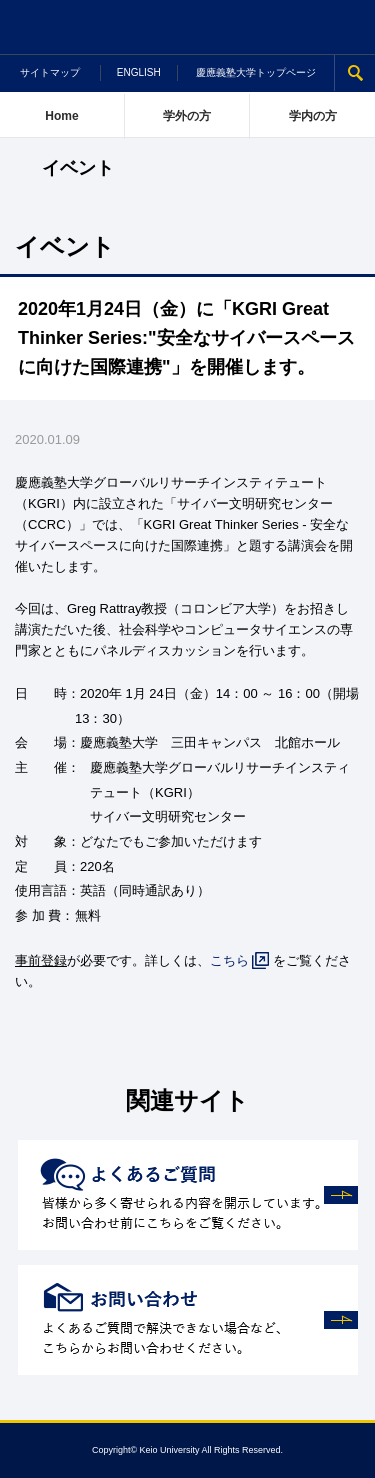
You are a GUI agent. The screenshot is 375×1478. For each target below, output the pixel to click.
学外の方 (187, 116)
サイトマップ (50, 72)
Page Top (348, 1451)
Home (61, 116)
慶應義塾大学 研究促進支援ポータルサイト (187, 27)
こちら (229, 960)
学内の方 (313, 116)
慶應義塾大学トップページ (256, 72)
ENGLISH (139, 72)
